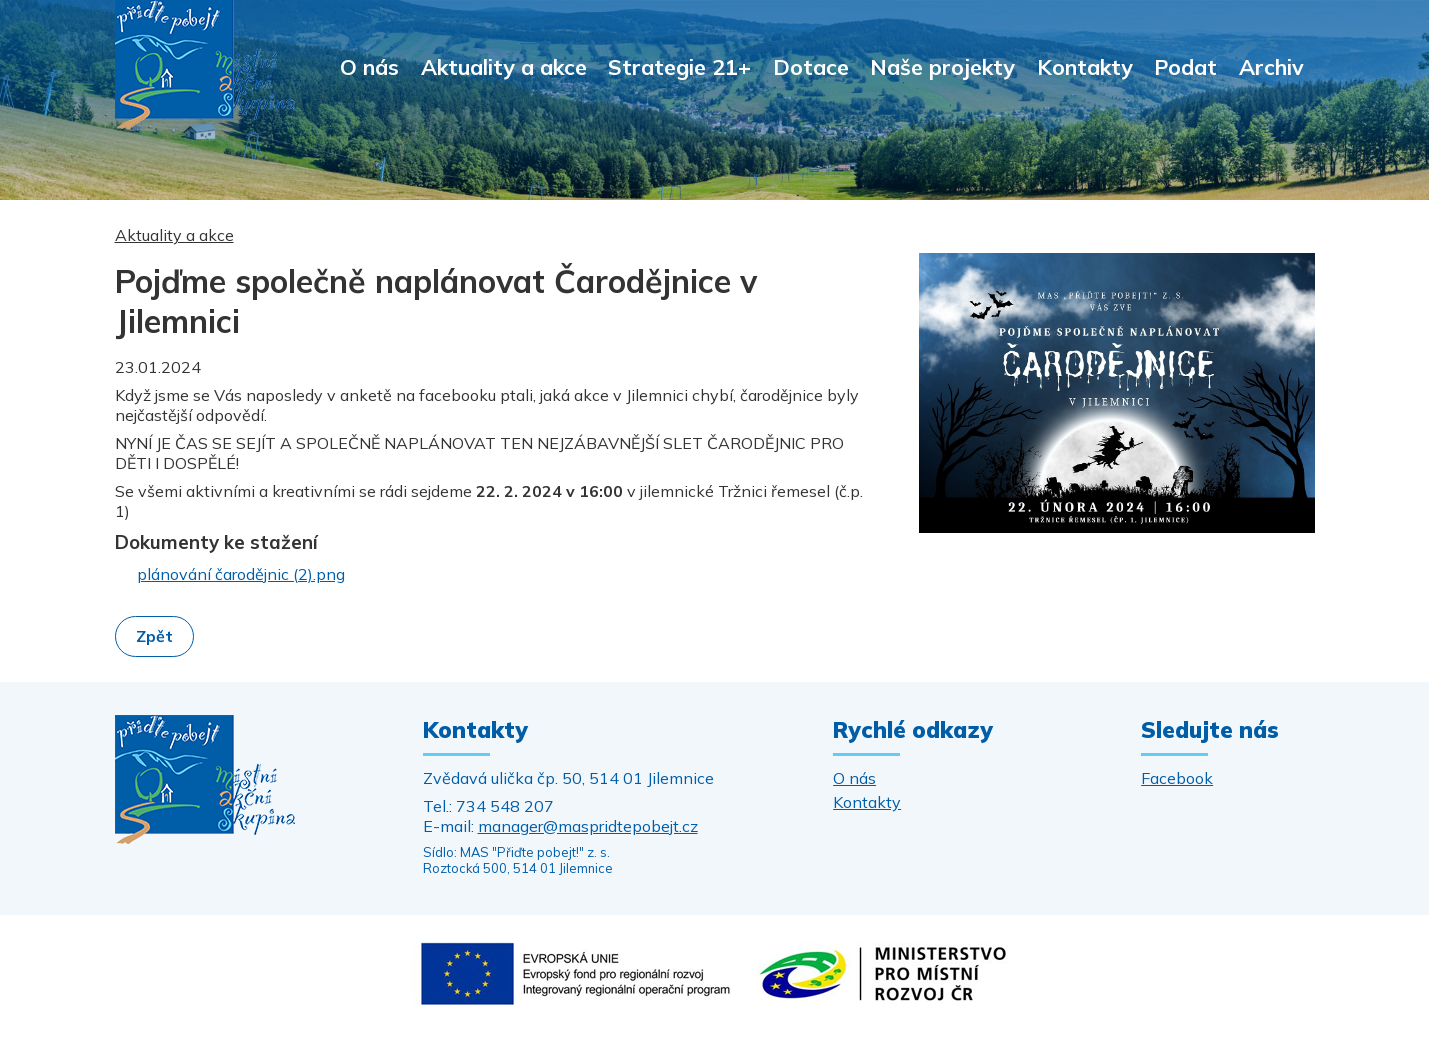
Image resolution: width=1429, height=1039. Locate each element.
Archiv (1271, 66)
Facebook (1177, 778)
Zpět (154, 636)
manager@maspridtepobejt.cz (588, 826)
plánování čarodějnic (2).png (241, 574)
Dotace (811, 66)
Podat (1185, 66)
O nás (369, 66)
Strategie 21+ (679, 66)
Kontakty (1085, 66)
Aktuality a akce (504, 66)
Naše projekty (942, 66)
